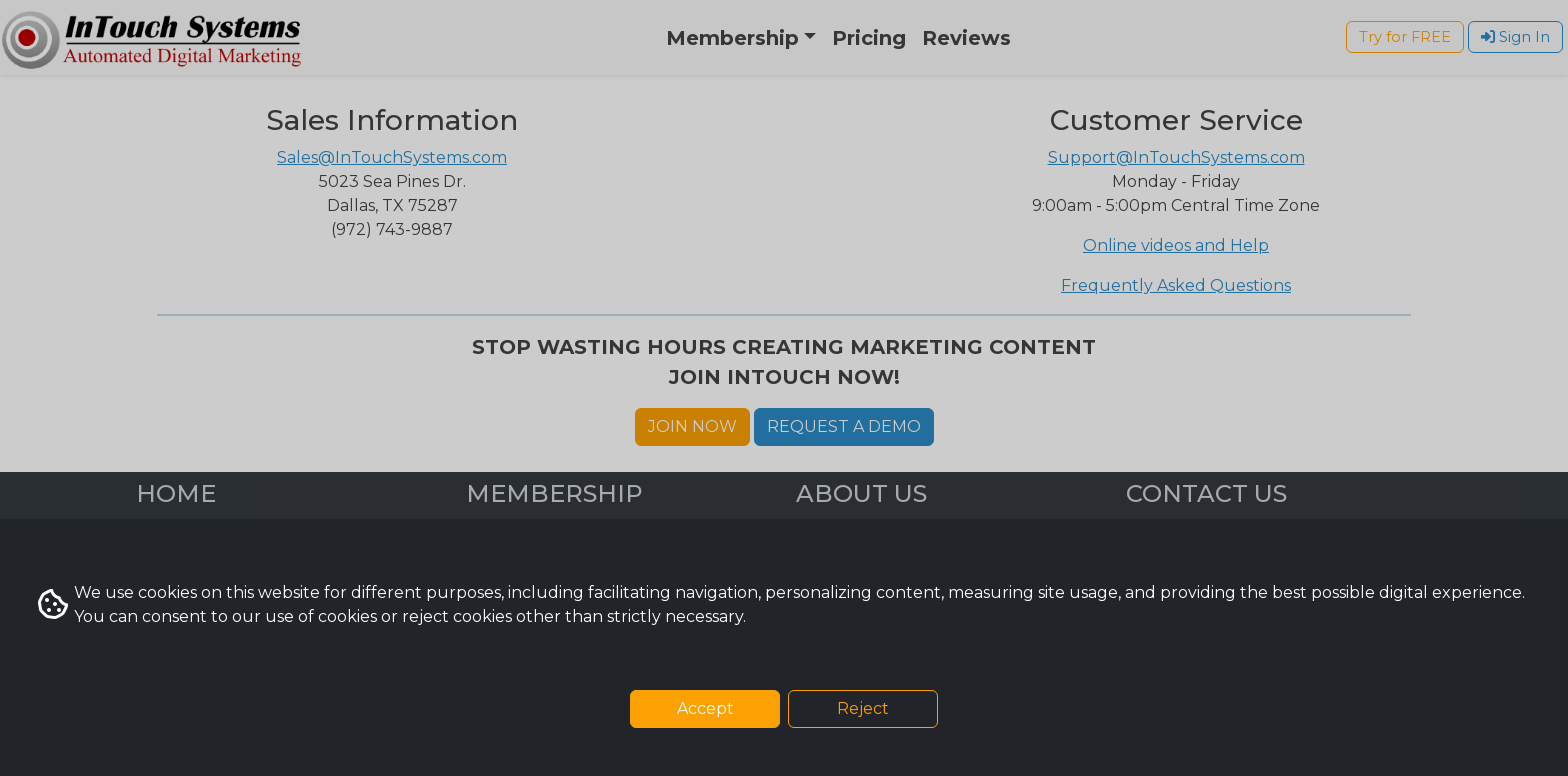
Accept (705, 708)
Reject (863, 708)
